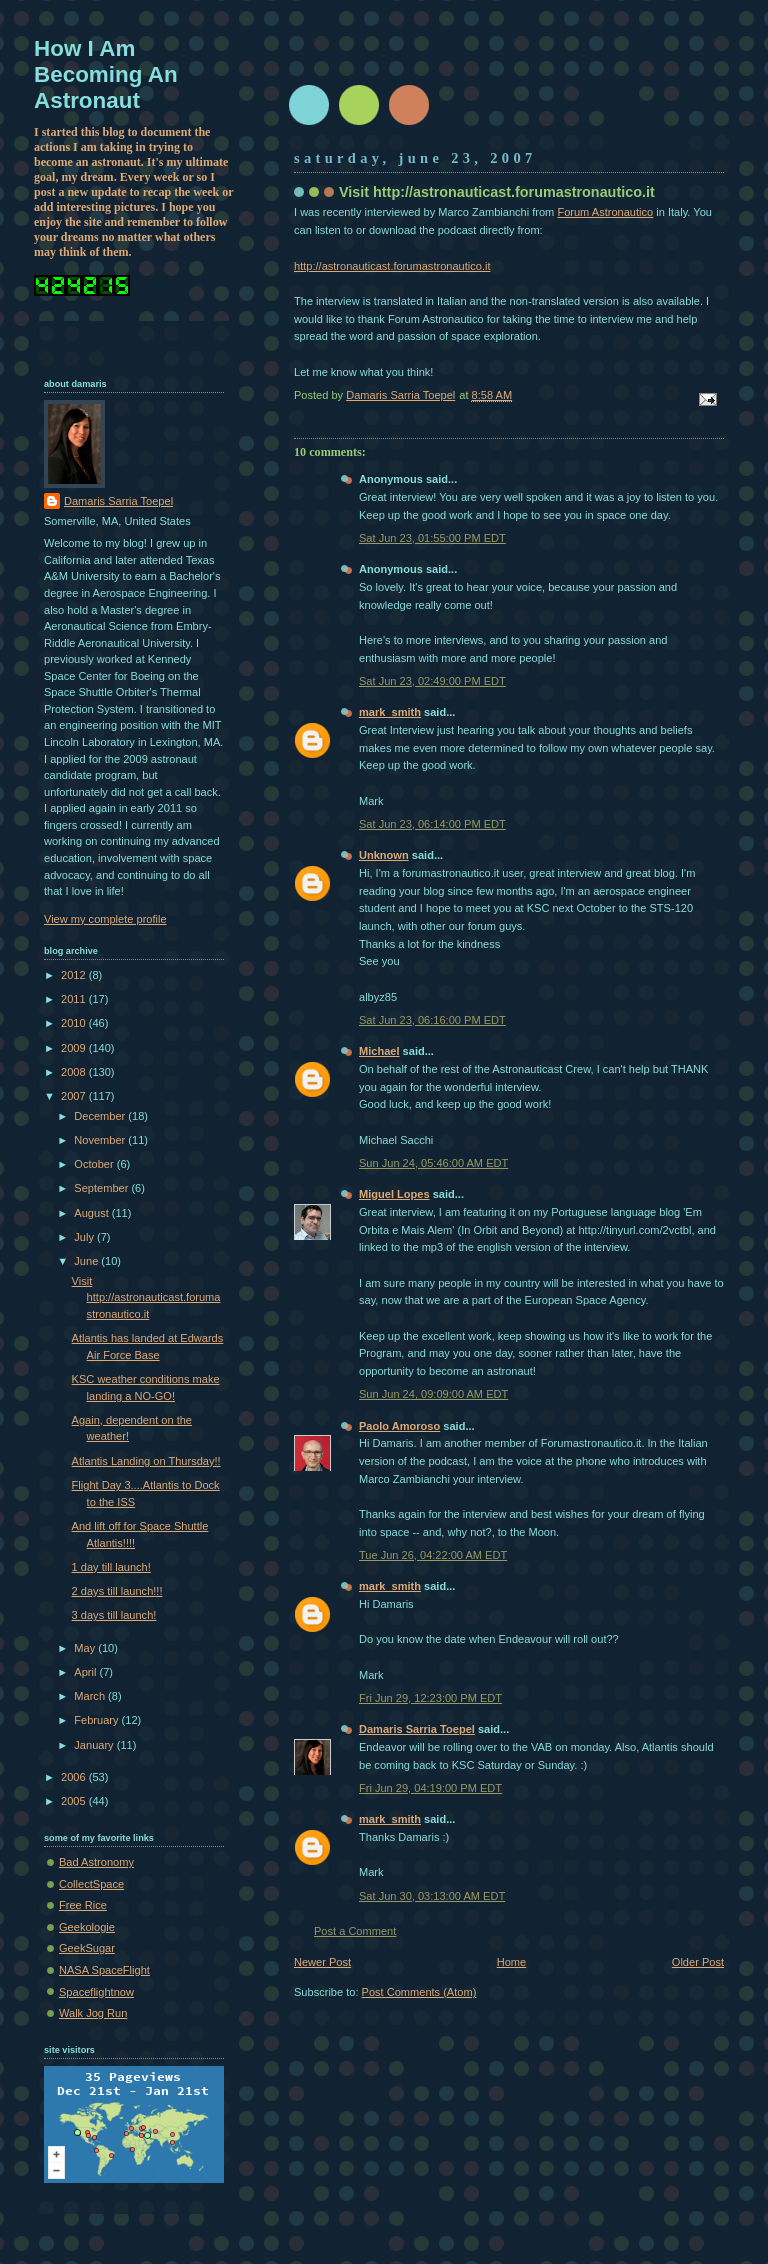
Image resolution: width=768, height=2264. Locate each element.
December (101, 1116)
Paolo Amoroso (399, 1426)
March (91, 1696)
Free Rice (83, 1905)
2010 (75, 1023)
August (92, 1213)
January (95, 1745)
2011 (75, 999)
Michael (379, 1051)
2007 (75, 1096)
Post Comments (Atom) (419, 1992)
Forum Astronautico (605, 212)
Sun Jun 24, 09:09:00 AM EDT (433, 1394)
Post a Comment (355, 1931)
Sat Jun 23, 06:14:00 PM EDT (432, 824)
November (101, 1140)
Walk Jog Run (93, 2013)
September (102, 1188)
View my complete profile (105, 919)
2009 (75, 1048)
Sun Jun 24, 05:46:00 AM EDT (433, 1163)
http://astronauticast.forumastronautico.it (392, 266)
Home (511, 1962)
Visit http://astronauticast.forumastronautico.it (146, 1297)
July (85, 1237)
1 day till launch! (111, 1567)
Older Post (698, 1962)
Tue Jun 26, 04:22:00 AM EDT (433, 1555)
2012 (75, 975)
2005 (75, 1801)
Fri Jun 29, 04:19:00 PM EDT (430, 1788)
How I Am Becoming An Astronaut (106, 74)
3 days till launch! (114, 1615)
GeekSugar (87, 1948)
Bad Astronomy (96, 1862)
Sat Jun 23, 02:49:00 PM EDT (432, 681)
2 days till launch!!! (117, 1591)
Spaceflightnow (96, 1992)
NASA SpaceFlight (104, 1970)
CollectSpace (91, 1884)
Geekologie (87, 1927)
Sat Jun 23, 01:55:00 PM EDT (432, 538)
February (97, 1720)
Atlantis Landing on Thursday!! (146, 1461)
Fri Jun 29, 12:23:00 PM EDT (430, 1698)
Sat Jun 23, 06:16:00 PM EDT (432, 1020)
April (86, 1672)
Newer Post (322, 1962)
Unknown (384, 855)
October (95, 1164)
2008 (75, 1072)
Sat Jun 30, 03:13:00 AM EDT (432, 1896)
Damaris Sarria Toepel (417, 1729)
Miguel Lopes (394, 1194)
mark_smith (390, 712)
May (86, 1648)
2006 (75, 1777)
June (87, 1261)
